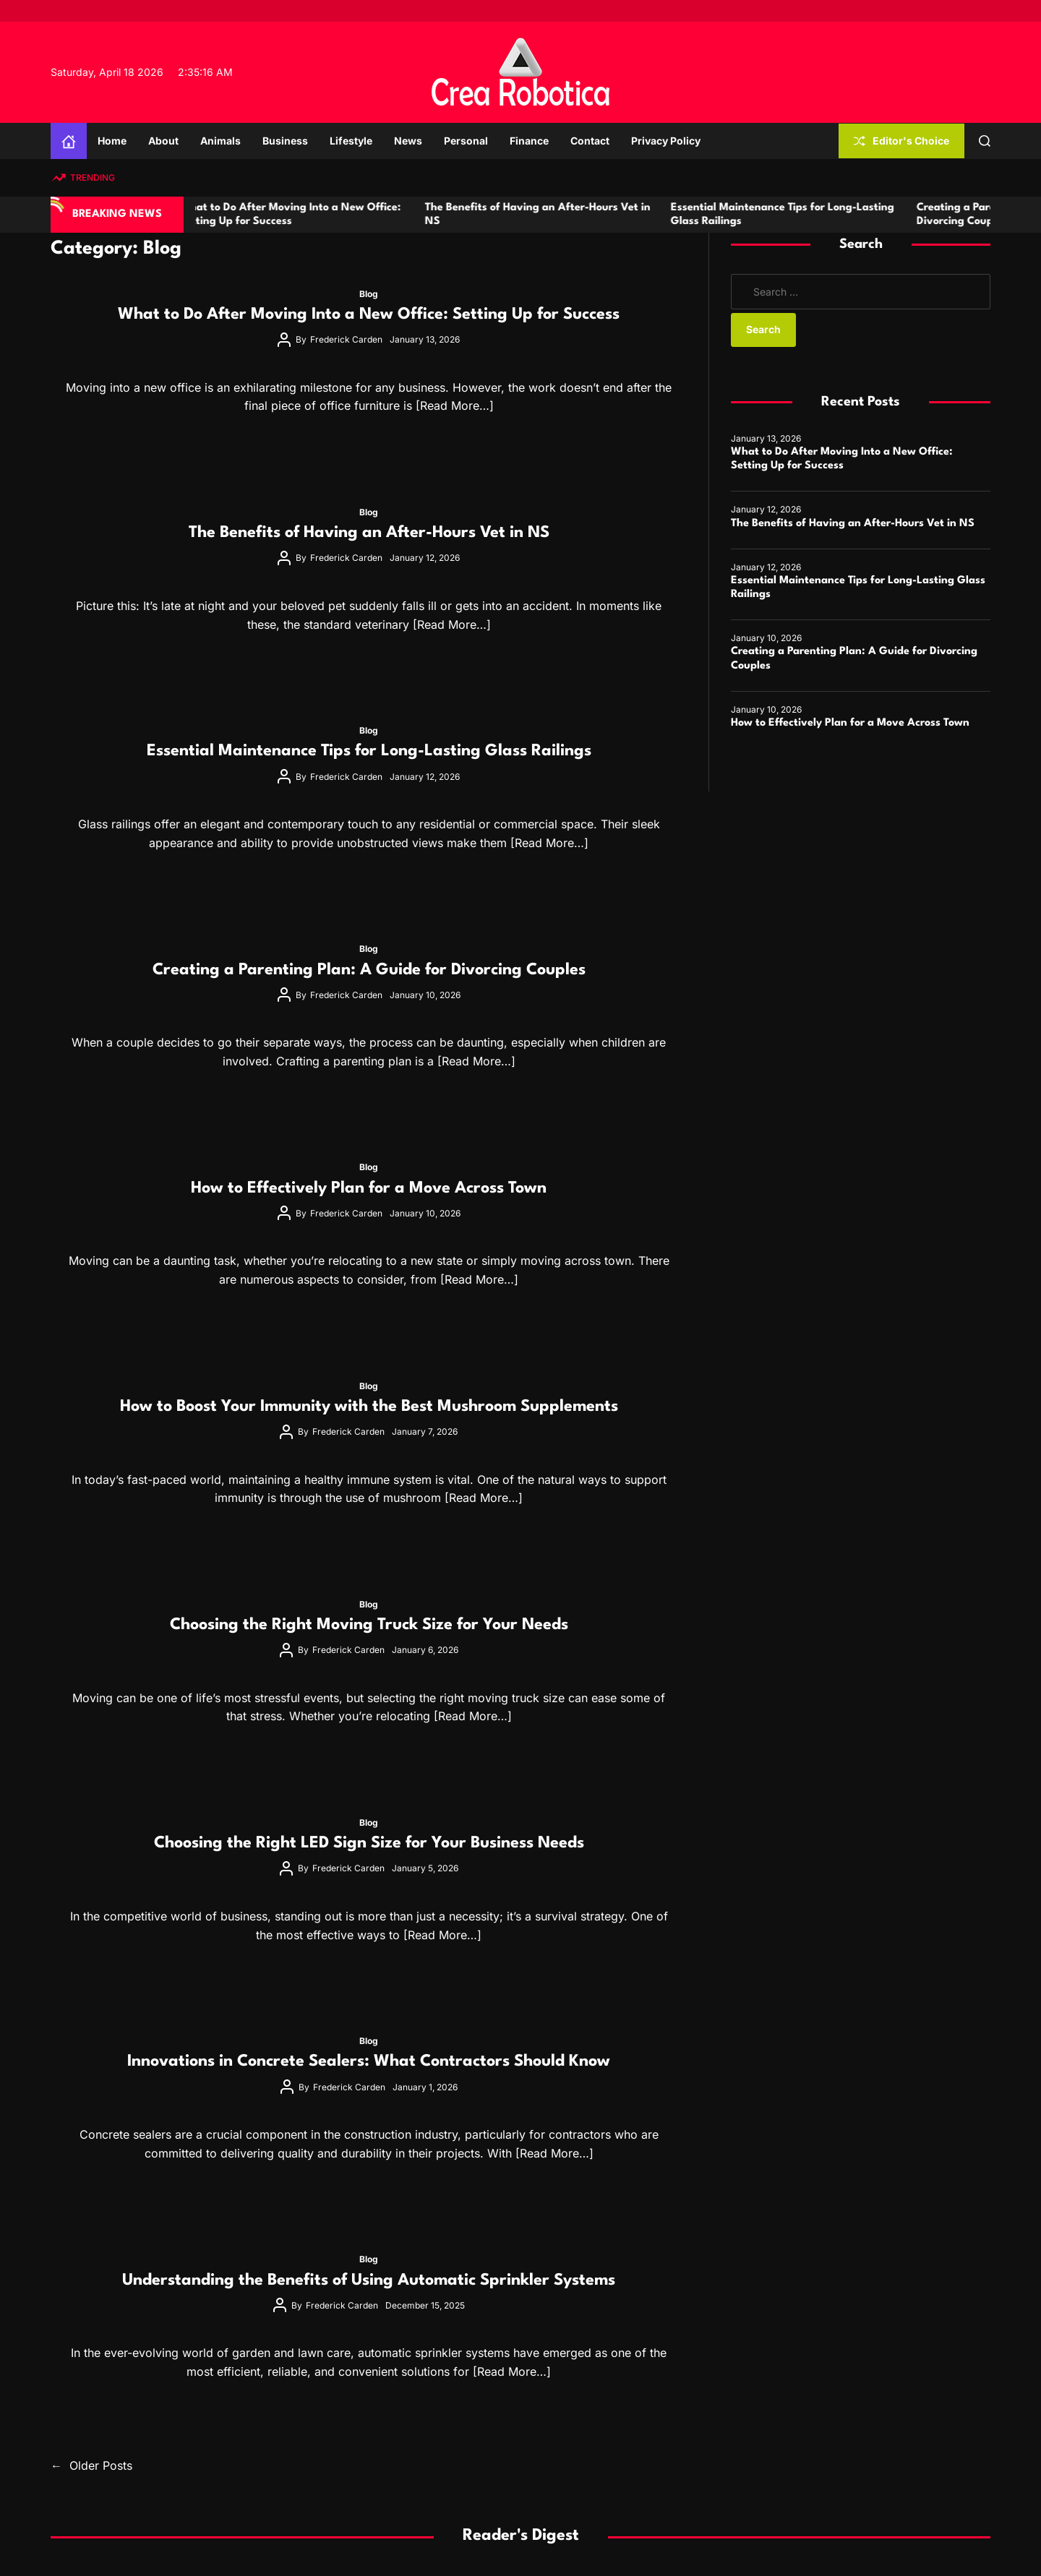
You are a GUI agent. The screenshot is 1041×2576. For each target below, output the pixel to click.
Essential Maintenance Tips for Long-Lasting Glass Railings (369, 751)
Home (112, 140)
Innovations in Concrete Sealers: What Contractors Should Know (368, 2061)
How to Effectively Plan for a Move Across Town (369, 1188)
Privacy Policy (666, 140)
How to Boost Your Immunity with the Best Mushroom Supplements (369, 1406)
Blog (368, 293)
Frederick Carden (346, 339)
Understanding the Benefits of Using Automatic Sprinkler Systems (368, 2280)
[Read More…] (455, 405)
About (163, 140)
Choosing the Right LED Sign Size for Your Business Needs (369, 1843)
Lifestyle (351, 140)
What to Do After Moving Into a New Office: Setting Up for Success (369, 314)
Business (285, 140)
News (408, 140)
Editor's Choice (901, 140)
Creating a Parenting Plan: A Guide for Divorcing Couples (369, 970)
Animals (220, 140)
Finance (529, 140)
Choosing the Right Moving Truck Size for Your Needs (369, 1625)
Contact (589, 140)
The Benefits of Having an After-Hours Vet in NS (369, 533)
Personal (466, 140)
